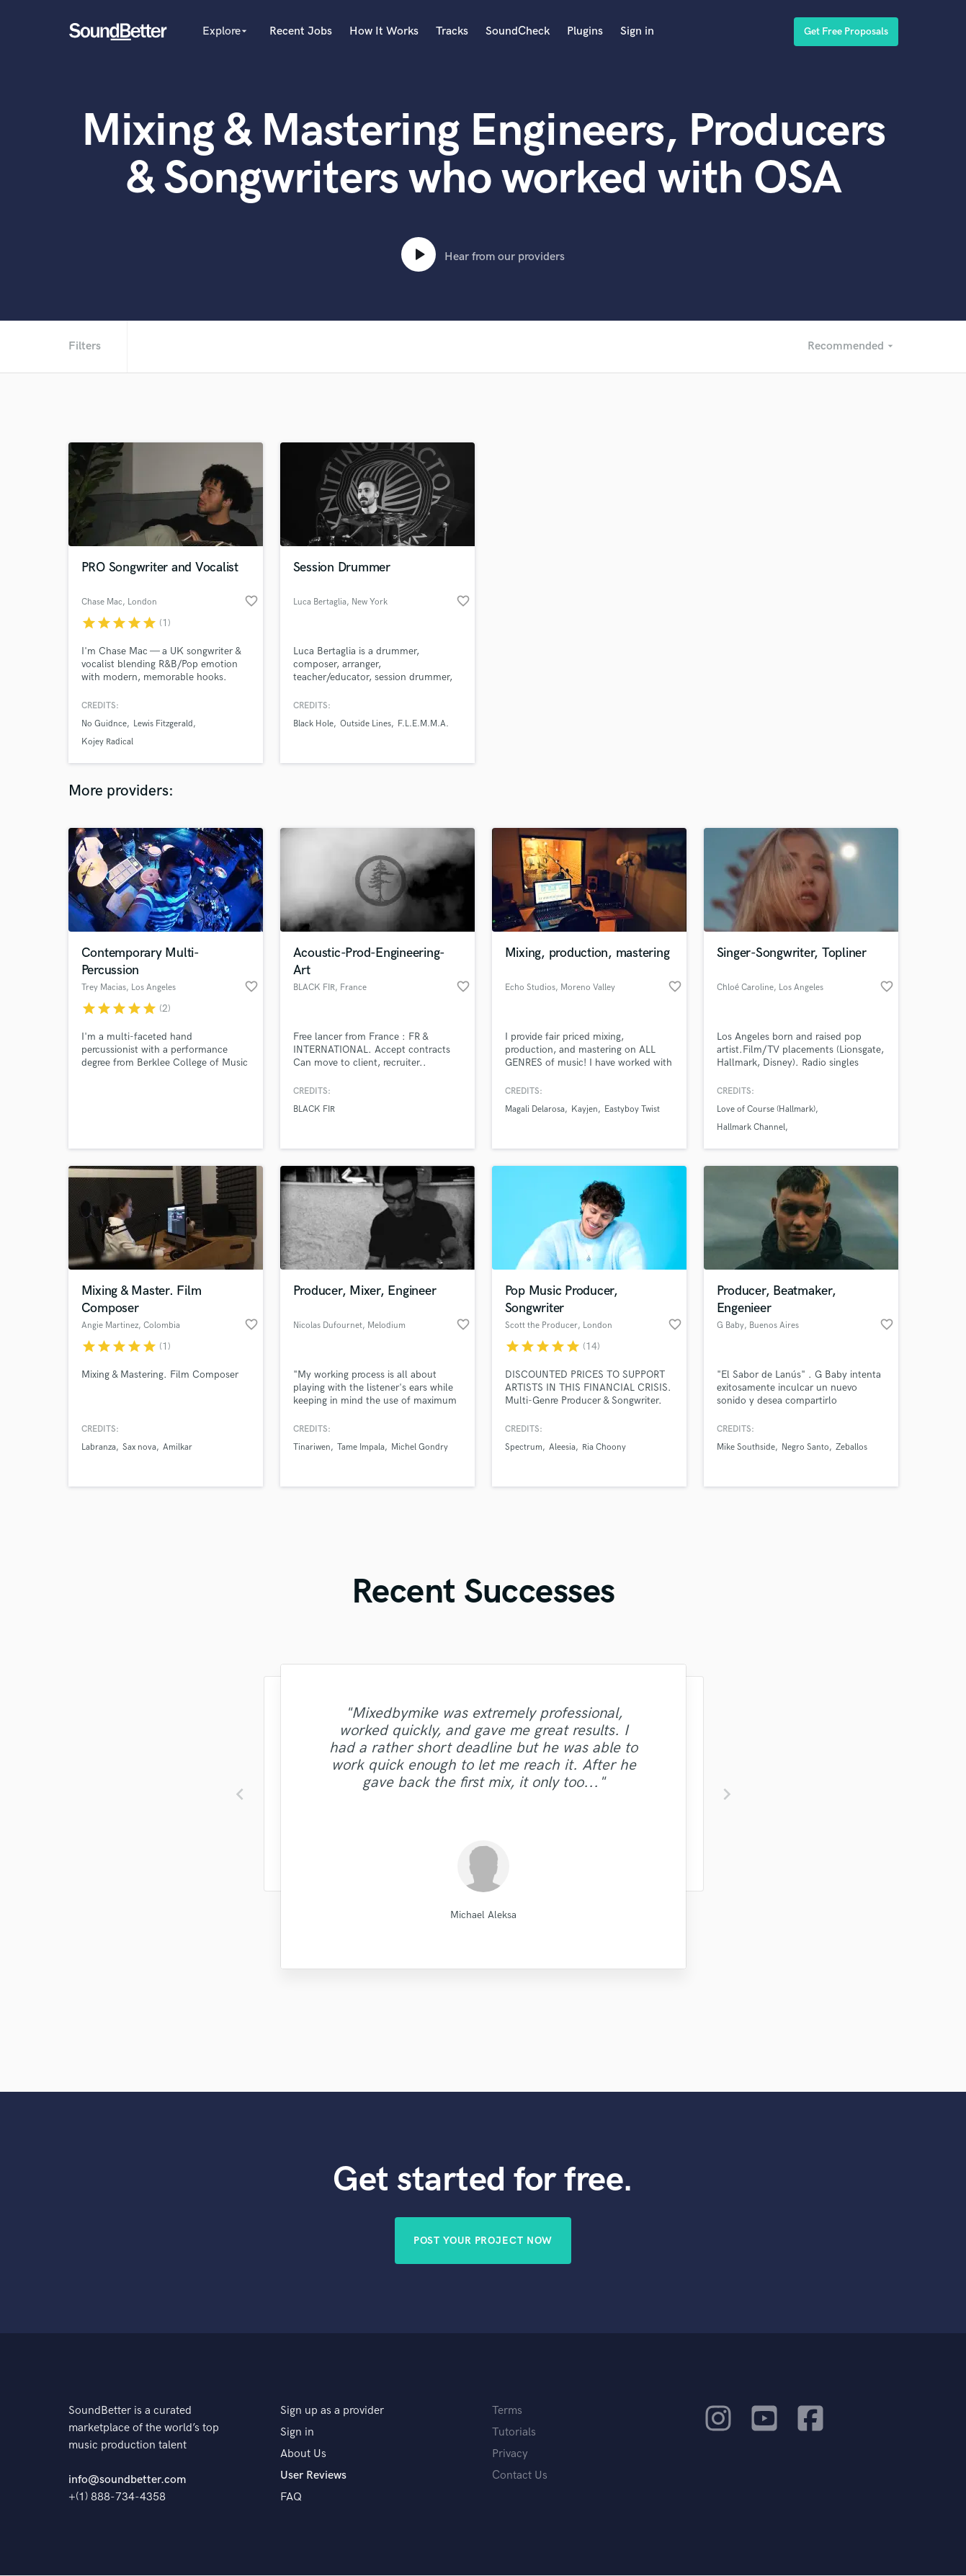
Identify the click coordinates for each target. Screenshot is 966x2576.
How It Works (384, 31)
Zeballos (851, 1447)
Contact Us (519, 2476)
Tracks (452, 31)
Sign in (637, 31)
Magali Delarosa (535, 1109)
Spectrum (523, 1447)
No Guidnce (104, 723)
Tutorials (514, 2433)
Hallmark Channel (751, 1127)
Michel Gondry (419, 1447)
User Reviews (313, 2476)
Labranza (98, 1447)
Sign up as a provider (332, 2411)
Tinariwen (312, 1447)
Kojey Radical (107, 741)
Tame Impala (361, 1447)
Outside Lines (365, 723)
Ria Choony (604, 1447)
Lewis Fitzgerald (163, 723)
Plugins (585, 31)
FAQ (291, 2498)
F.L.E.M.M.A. (423, 723)
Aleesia (562, 1447)
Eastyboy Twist (632, 1109)
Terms (507, 2411)
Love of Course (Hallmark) (766, 1109)
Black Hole (313, 723)
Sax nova (139, 1447)
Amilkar (177, 1447)
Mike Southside (746, 1447)
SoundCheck (518, 31)
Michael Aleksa (483, 1915)
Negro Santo (805, 1447)
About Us (303, 2454)
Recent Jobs (300, 31)
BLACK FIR (314, 1109)
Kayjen (584, 1109)
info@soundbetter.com (127, 2480)
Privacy (510, 2454)
